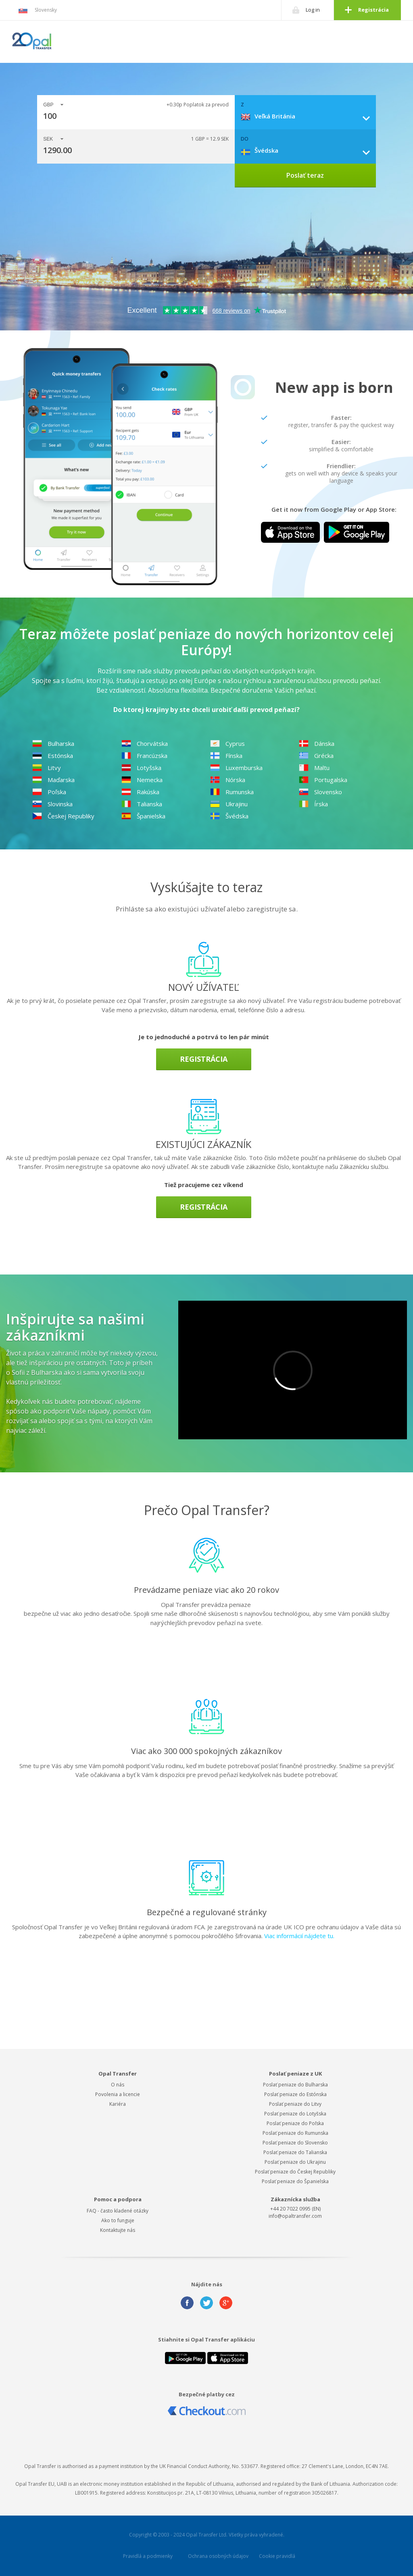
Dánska (316, 743)
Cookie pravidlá (277, 2556)
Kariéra (117, 2104)
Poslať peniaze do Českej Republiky (295, 2171)
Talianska (141, 803)
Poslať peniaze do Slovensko (295, 2142)
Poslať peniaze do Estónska (295, 2094)
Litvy (46, 767)
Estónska (52, 755)
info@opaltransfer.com (295, 2216)
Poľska (49, 791)
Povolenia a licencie (117, 2094)
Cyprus (227, 743)
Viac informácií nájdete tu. (299, 1936)
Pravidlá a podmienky (148, 2556)
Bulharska (53, 743)
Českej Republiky (63, 816)
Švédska (229, 816)
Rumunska (232, 791)
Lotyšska (141, 767)
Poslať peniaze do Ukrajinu (295, 2162)
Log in (313, 9)
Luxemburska (236, 767)
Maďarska (53, 779)
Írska (313, 803)
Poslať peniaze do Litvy (295, 2104)
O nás (117, 2084)
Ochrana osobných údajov (218, 2556)
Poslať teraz (305, 175)
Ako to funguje (117, 2220)
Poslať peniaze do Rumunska (295, 2133)
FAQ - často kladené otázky (117, 2210)
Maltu (314, 767)
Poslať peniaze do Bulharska (295, 2084)
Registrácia (373, 9)
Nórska (227, 779)
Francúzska (144, 755)
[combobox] (308, 116)
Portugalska (323, 779)
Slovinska (52, 803)
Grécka (316, 755)
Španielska (143, 816)
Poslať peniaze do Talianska (295, 2152)
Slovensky (37, 10)
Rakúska (140, 791)
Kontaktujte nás (117, 2230)
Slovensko (320, 791)
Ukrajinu (229, 803)
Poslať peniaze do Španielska (295, 2181)
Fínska (226, 755)
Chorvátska (144, 743)
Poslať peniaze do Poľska (295, 2123)
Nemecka (142, 779)
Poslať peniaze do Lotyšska (295, 2113)
